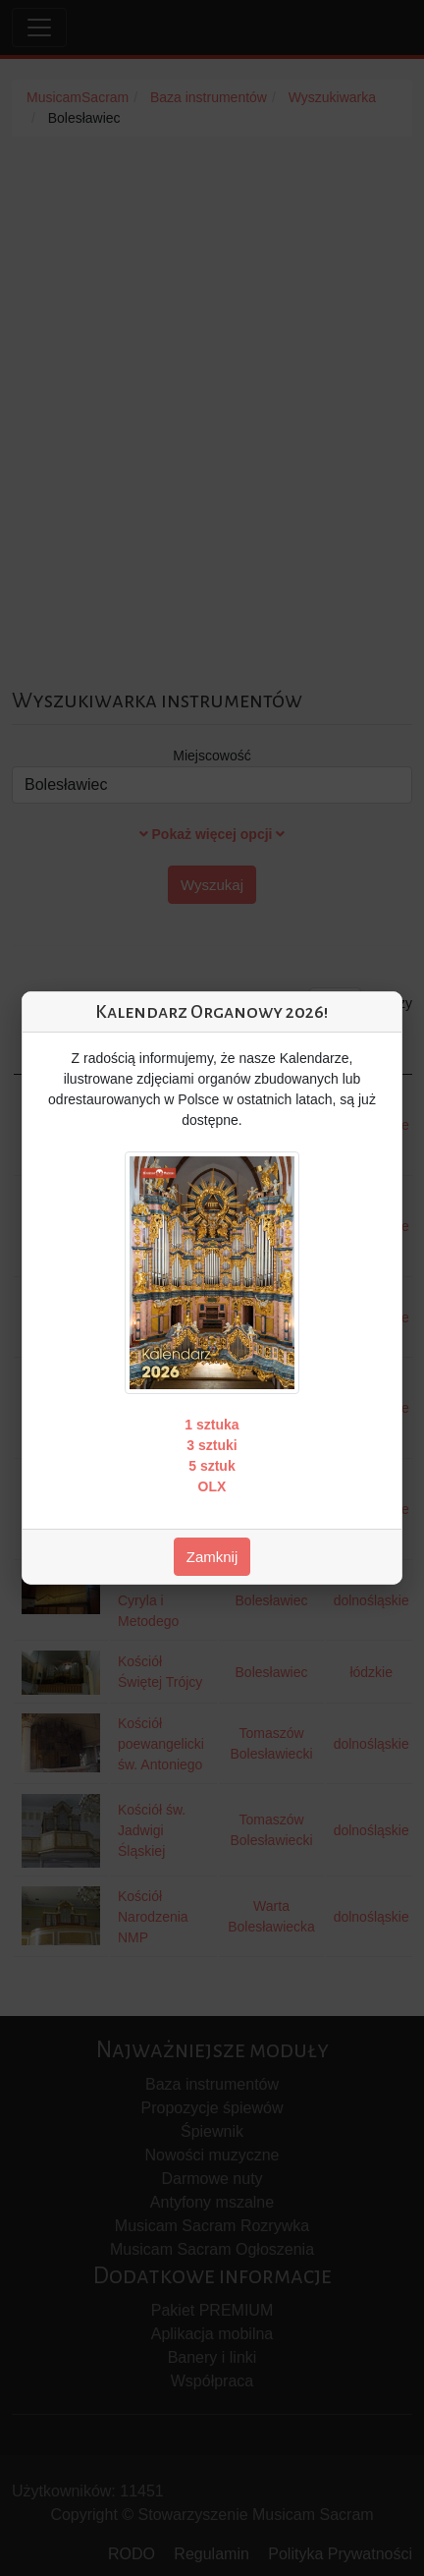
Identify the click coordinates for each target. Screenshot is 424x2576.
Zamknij (212, 1556)
